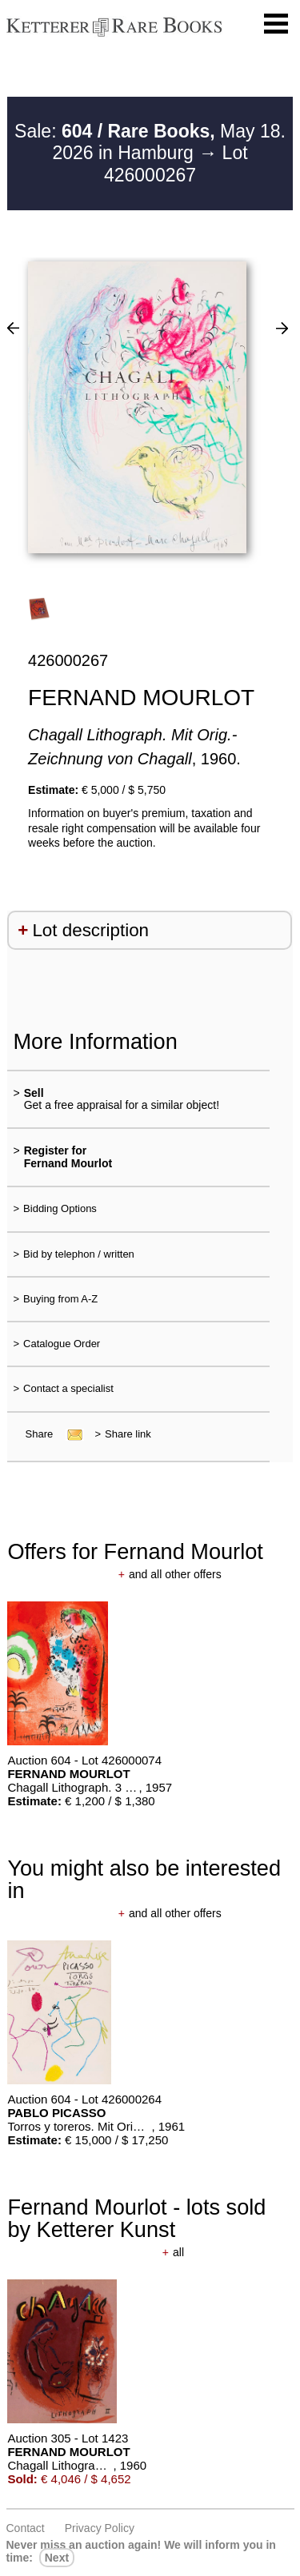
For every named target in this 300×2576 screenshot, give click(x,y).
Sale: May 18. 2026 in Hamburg (150, 142)
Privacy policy (99, 2528)
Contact (25, 2528)
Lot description (90, 930)
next (57, 2557)
